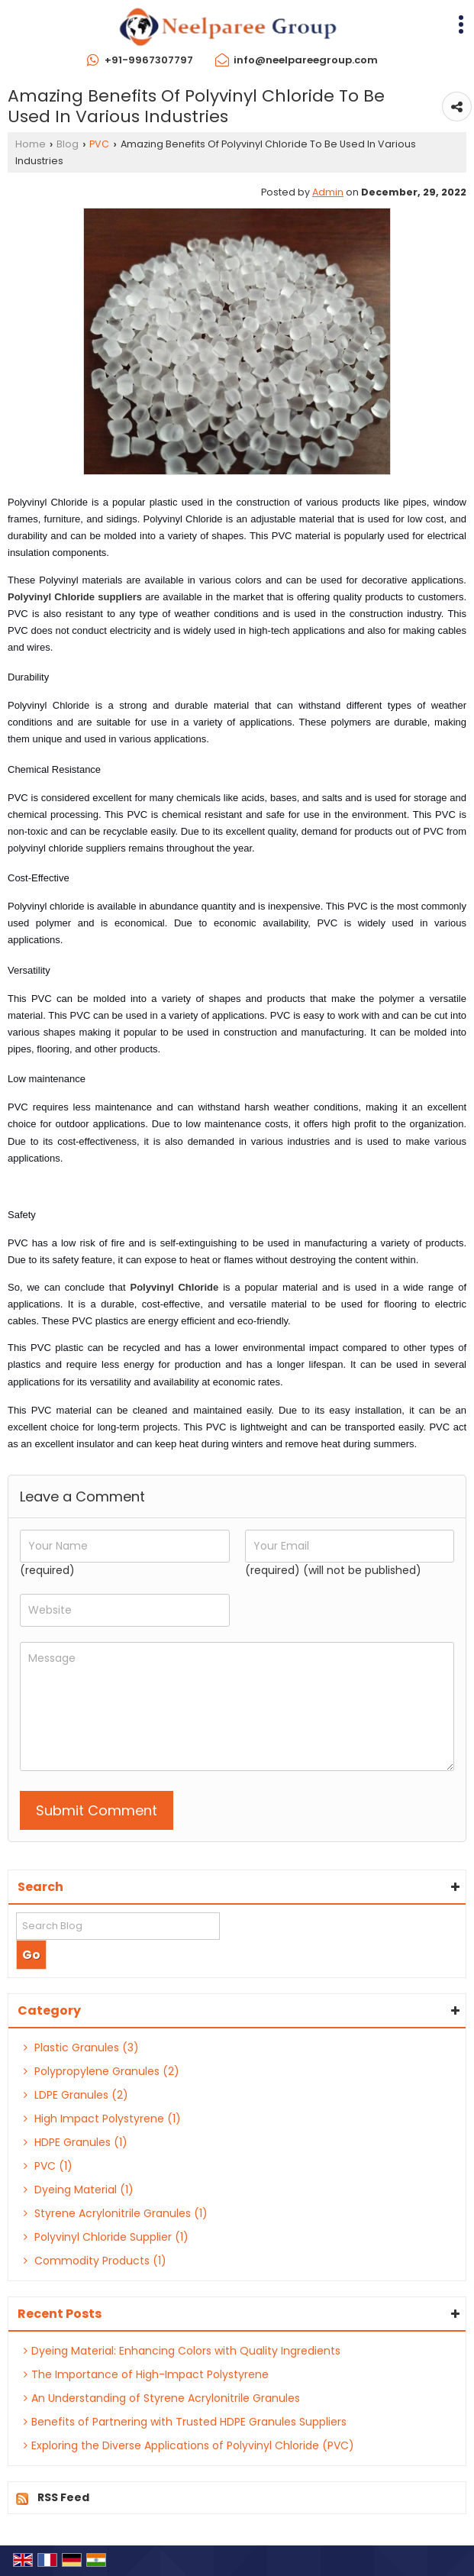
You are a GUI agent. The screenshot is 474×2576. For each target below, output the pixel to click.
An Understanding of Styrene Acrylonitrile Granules (162, 2398)
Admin (327, 192)
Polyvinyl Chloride (174, 1287)
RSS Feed (63, 2497)
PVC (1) (48, 2166)
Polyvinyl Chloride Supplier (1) (106, 2237)
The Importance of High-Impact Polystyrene (146, 2374)
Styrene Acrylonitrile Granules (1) (116, 2213)
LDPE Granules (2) (76, 2094)
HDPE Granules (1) (75, 2142)
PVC (99, 143)
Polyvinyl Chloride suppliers (75, 597)
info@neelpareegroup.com (306, 60)
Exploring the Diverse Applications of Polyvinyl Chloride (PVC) (189, 2445)
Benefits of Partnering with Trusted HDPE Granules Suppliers (185, 2421)
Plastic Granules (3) (81, 2047)
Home (30, 143)
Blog (67, 143)
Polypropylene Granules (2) (101, 2071)
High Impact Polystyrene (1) (102, 2118)
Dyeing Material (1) (79, 2189)
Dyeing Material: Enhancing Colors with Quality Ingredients (182, 2350)
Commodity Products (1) (95, 2260)
